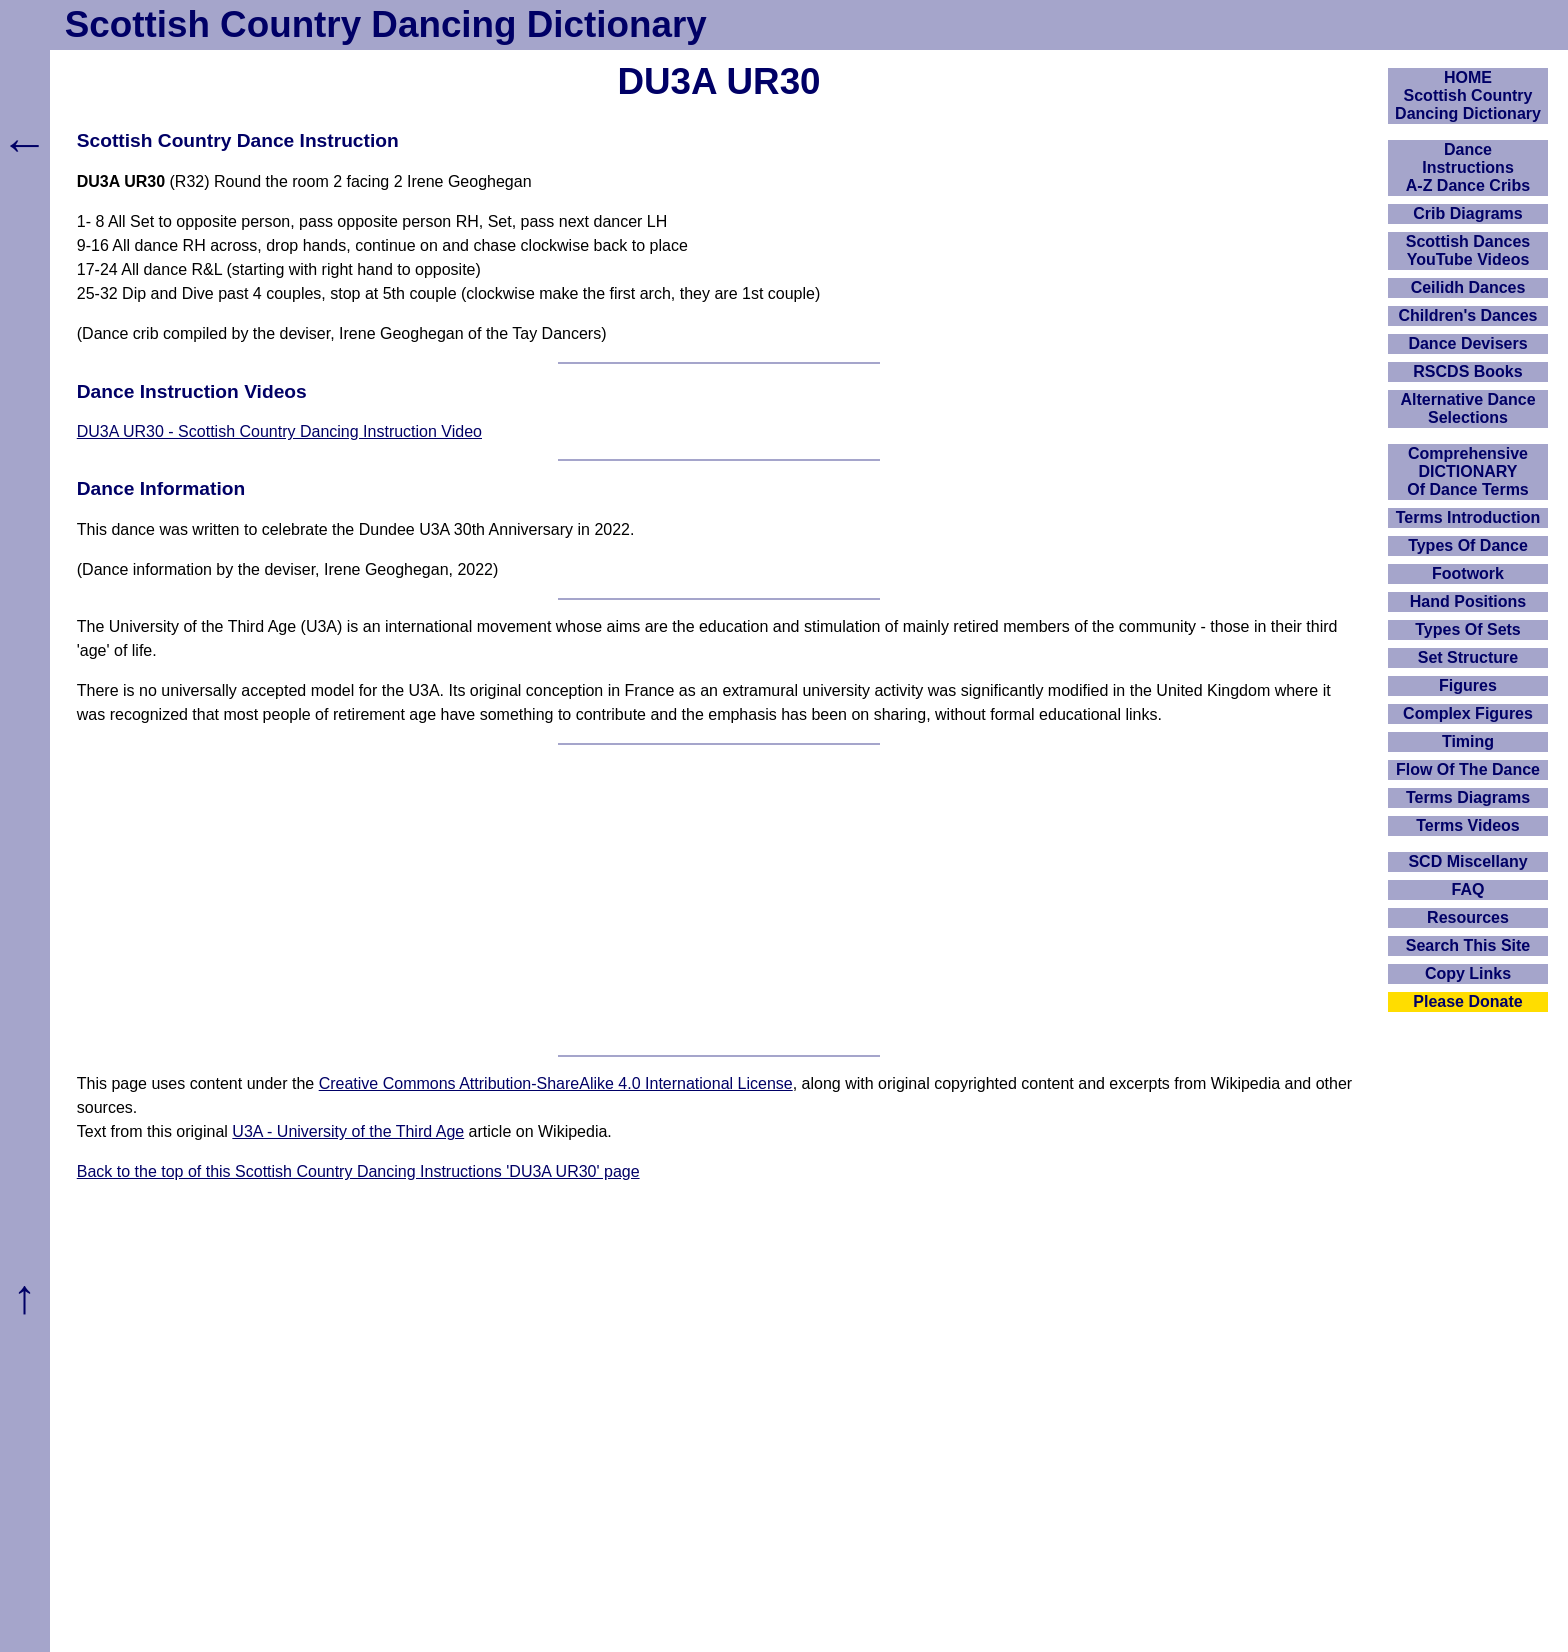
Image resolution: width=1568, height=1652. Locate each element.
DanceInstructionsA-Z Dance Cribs (1468, 167)
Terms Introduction (1468, 517)
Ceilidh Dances (1468, 287)
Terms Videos (1467, 825)
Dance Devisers (1467, 343)
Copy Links (1468, 973)
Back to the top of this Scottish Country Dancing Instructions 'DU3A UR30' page (358, 1171)
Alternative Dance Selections (1467, 408)
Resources (1468, 917)
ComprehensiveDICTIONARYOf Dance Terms (1468, 471)
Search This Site (1468, 945)
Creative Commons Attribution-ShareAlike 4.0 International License (556, 1083)
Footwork (1468, 573)
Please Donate (1467, 1001)
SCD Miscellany (1467, 861)
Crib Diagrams (1467, 213)
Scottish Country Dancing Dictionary (386, 24)
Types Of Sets (1468, 629)
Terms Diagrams (1468, 797)
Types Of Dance (1468, 545)
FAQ (1468, 889)
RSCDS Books (1467, 371)
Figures (1468, 685)
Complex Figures (1468, 713)
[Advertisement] (719, 900)
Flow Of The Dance (1468, 769)
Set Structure (1468, 657)
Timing (1468, 741)
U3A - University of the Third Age (348, 1131)
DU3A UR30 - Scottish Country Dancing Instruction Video (279, 431)
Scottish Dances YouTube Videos (1468, 250)
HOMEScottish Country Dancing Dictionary (1468, 95)
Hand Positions (1468, 601)
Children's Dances (1468, 315)
